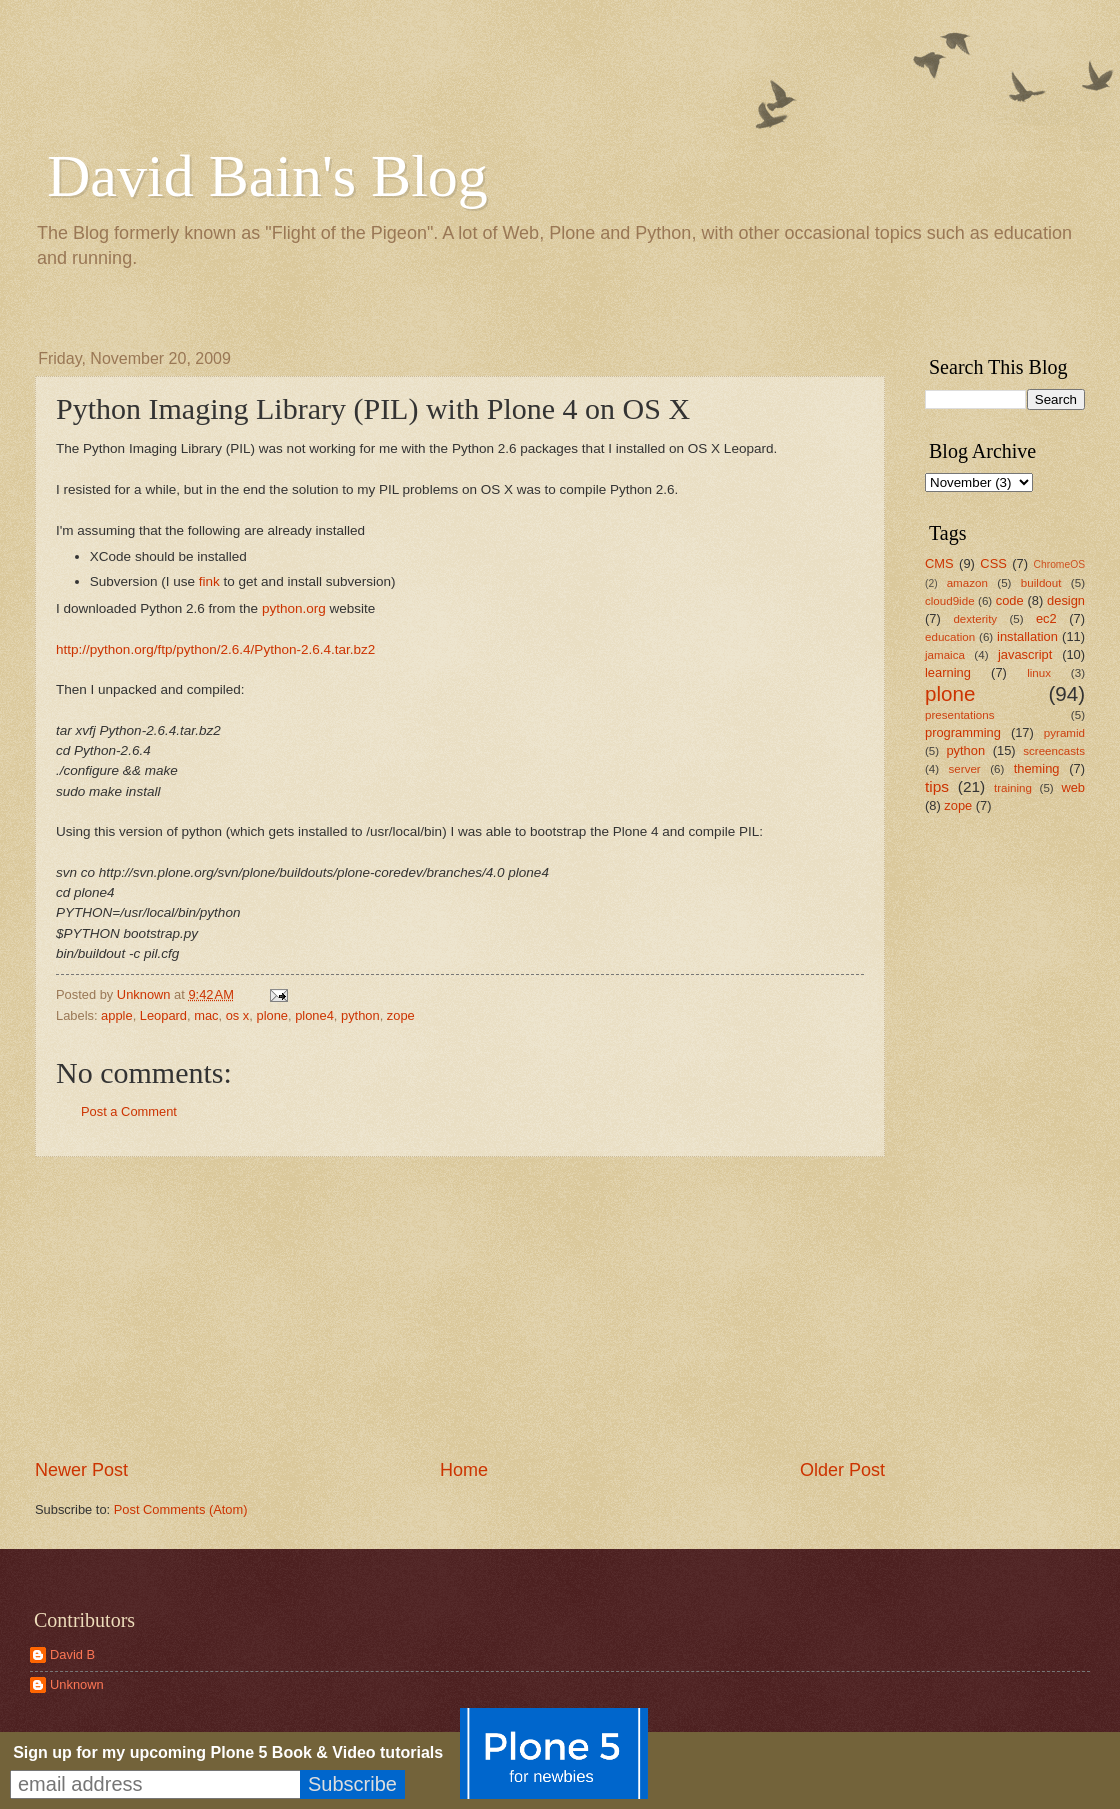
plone (272, 1015)
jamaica (945, 655)
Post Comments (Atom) (181, 1509)
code (1010, 600)
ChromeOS (1060, 564)
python (360, 1015)
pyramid (1064, 733)
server (965, 769)
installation (1027, 636)
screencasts (1054, 751)
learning (948, 672)
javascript (1025, 654)
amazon (967, 583)
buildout (1041, 583)
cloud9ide (950, 601)
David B (72, 1654)
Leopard (163, 1015)
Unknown (77, 1684)
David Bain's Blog (267, 176)
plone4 (314, 1015)
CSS (993, 563)
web (1073, 787)
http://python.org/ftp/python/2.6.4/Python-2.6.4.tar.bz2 (215, 649)
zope (401, 1015)
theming (1037, 768)
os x (238, 1015)
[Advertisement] (985, 1145)
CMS (939, 563)
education (950, 637)
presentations (960, 715)
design (1066, 600)
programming (963, 732)
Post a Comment (129, 1111)
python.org (294, 608)
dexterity (975, 619)
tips (937, 786)
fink (209, 581)
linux (1039, 673)
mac (206, 1015)
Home (464, 1470)
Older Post (842, 1470)
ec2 (1046, 618)
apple (117, 1015)
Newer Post (81, 1470)
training (1013, 788)
